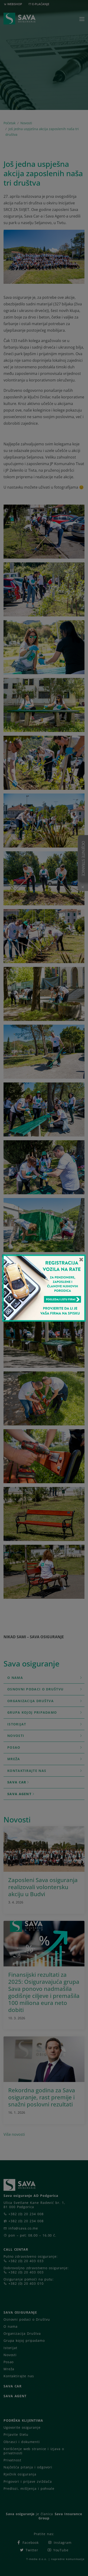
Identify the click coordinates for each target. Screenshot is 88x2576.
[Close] (81, 1259)
